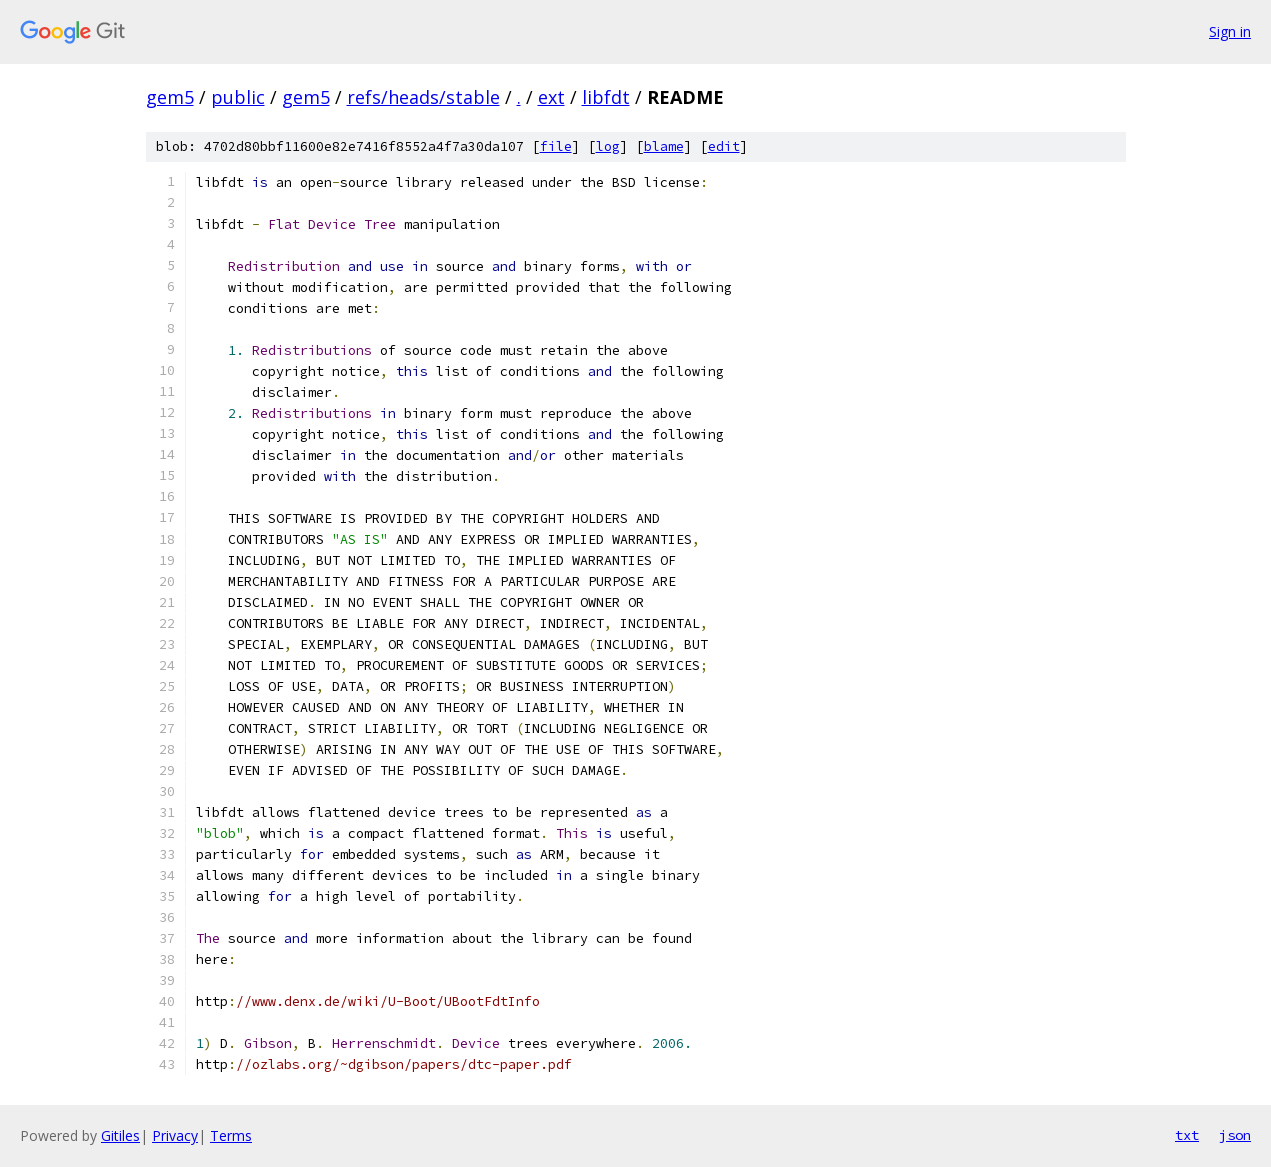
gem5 (170, 97)
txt (1187, 1135)
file (556, 146)
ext (551, 97)
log (608, 146)
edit (724, 146)
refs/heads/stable (423, 97)
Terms (231, 1135)
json (1235, 1135)
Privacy (175, 1135)
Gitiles (120, 1135)
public (238, 97)
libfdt (606, 97)
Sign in (1230, 31)
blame (664, 146)
